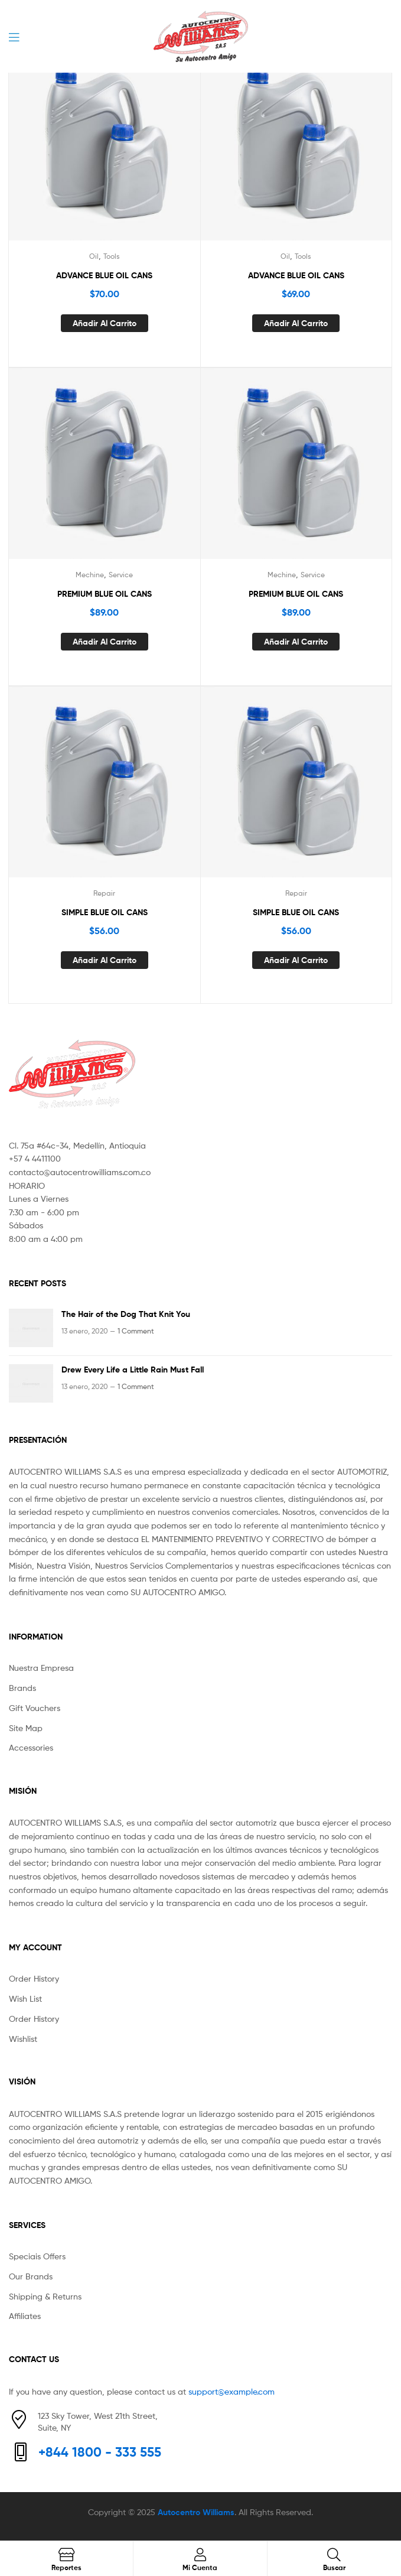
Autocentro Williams (196, 2512)
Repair (104, 893)
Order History (34, 1978)
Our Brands (31, 2276)
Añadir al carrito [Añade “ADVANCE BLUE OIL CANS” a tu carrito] (104, 323)
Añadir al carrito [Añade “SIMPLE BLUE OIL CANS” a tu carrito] (104, 960)
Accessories (31, 1747)
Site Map (26, 1728)
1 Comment (136, 1330)
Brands (22, 1688)
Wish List (25, 1998)
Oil (94, 256)
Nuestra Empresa (41, 1668)
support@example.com (231, 2391)
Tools (111, 256)
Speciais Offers (37, 2256)
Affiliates (25, 2316)
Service (121, 574)
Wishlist (23, 2039)
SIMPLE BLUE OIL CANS (104, 912)
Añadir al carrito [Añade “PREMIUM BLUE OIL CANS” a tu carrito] (104, 641)
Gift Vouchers (34, 1708)
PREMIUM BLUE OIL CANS (104, 593)
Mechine (90, 574)
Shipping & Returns (45, 2296)
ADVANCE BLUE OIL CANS (104, 275)
